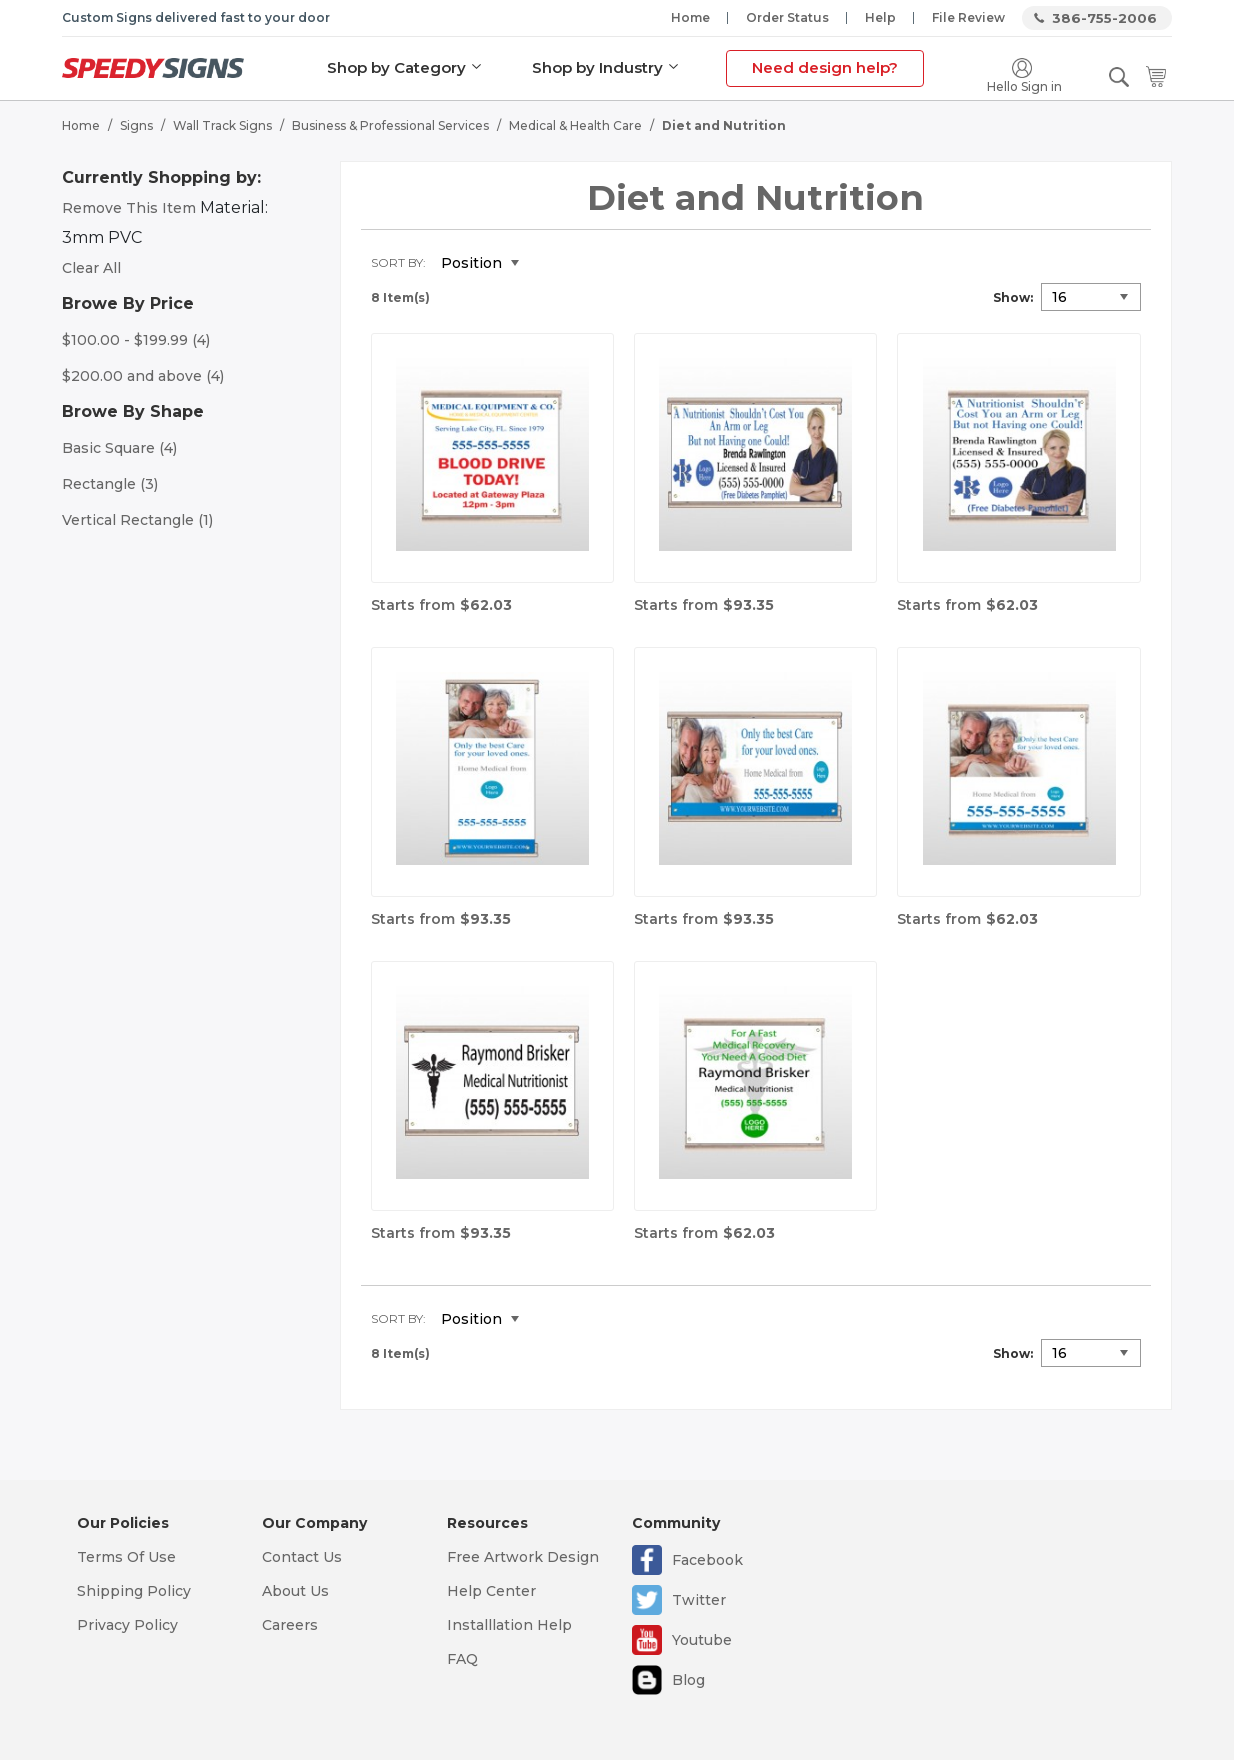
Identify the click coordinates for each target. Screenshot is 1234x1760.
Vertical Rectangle (137, 520)
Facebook (707, 1560)
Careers (290, 1625)
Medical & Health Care (575, 125)
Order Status (787, 17)
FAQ (462, 1659)
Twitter (699, 1600)
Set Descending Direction (549, 264)
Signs (136, 125)
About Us (295, 1591)
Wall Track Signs (222, 125)
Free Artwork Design (523, 1557)
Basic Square (119, 448)
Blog (688, 1680)
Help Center (491, 1591)
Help (880, 17)
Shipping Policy (134, 1591)
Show (1011, 297)
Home (690, 17)
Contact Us (302, 1557)
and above (143, 376)
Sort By (397, 262)
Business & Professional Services (390, 125)
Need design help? (825, 67)
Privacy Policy (127, 1625)
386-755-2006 (1104, 18)
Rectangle (110, 484)
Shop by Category (396, 67)
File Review (968, 17)
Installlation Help (509, 1625)
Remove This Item (129, 208)
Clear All (91, 268)
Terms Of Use (126, 1557)
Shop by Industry (597, 67)
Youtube (702, 1640)
